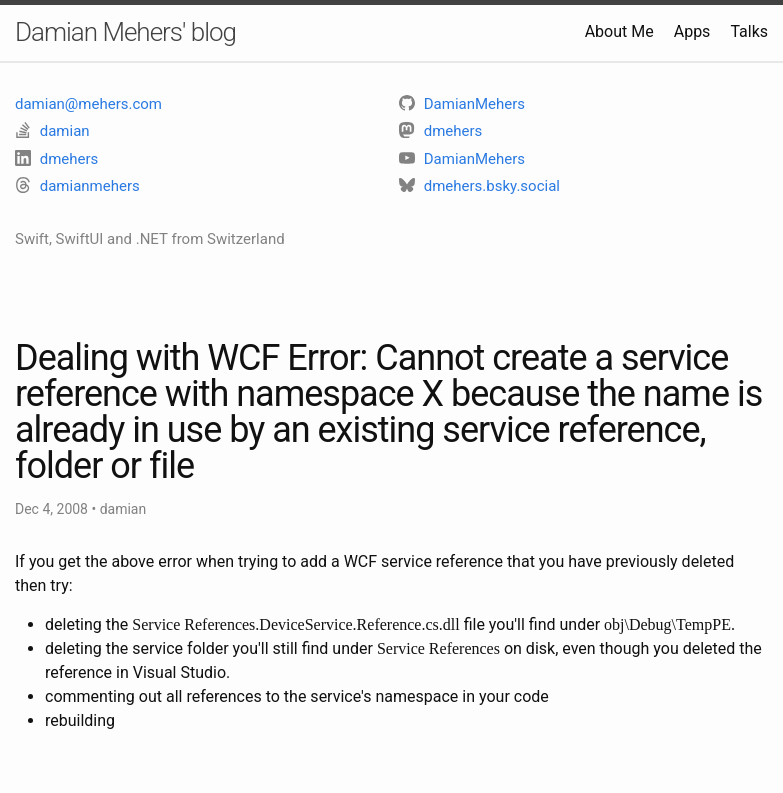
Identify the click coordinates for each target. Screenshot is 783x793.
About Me (619, 31)
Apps (692, 31)
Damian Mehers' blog (125, 32)
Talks (749, 31)
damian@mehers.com (88, 104)
